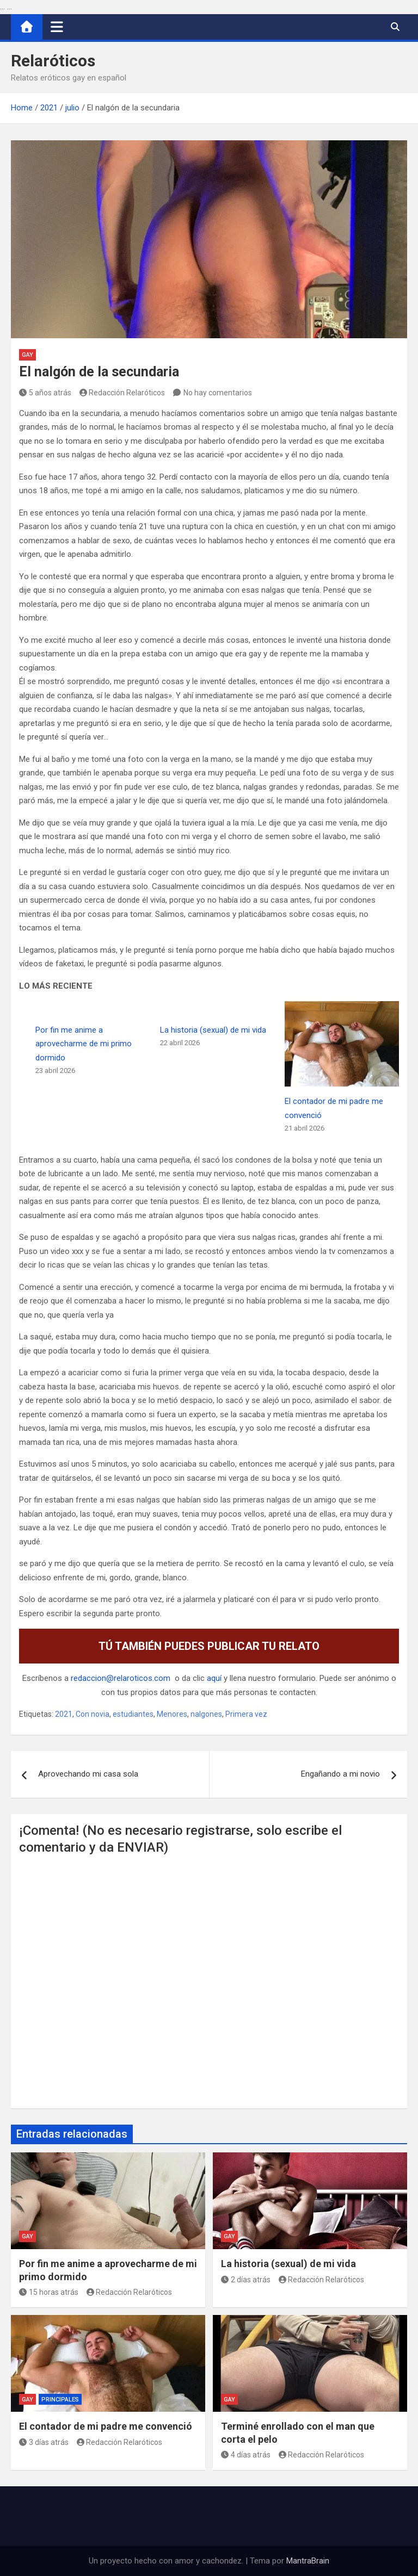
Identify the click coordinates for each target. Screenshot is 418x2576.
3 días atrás (44, 2442)
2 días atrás (246, 2279)
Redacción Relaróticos (122, 392)
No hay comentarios (217, 392)
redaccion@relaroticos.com (120, 1678)
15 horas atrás (48, 2292)
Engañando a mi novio (340, 1774)
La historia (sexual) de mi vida (213, 1030)
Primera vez (246, 1714)
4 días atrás (246, 2454)
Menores (172, 1714)
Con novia (92, 1714)
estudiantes (133, 1714)
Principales (60, 2399)
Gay (27, 354)
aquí (214, 1678)
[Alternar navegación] (56, 26)
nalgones (206, 1714)
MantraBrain (307, 2561)
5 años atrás (45, 392)
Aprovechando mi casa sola (88, 1774)
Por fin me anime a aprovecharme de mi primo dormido (83, 1044)
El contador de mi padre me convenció (105, 2426)
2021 (63, 1714)
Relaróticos (53, 60)
